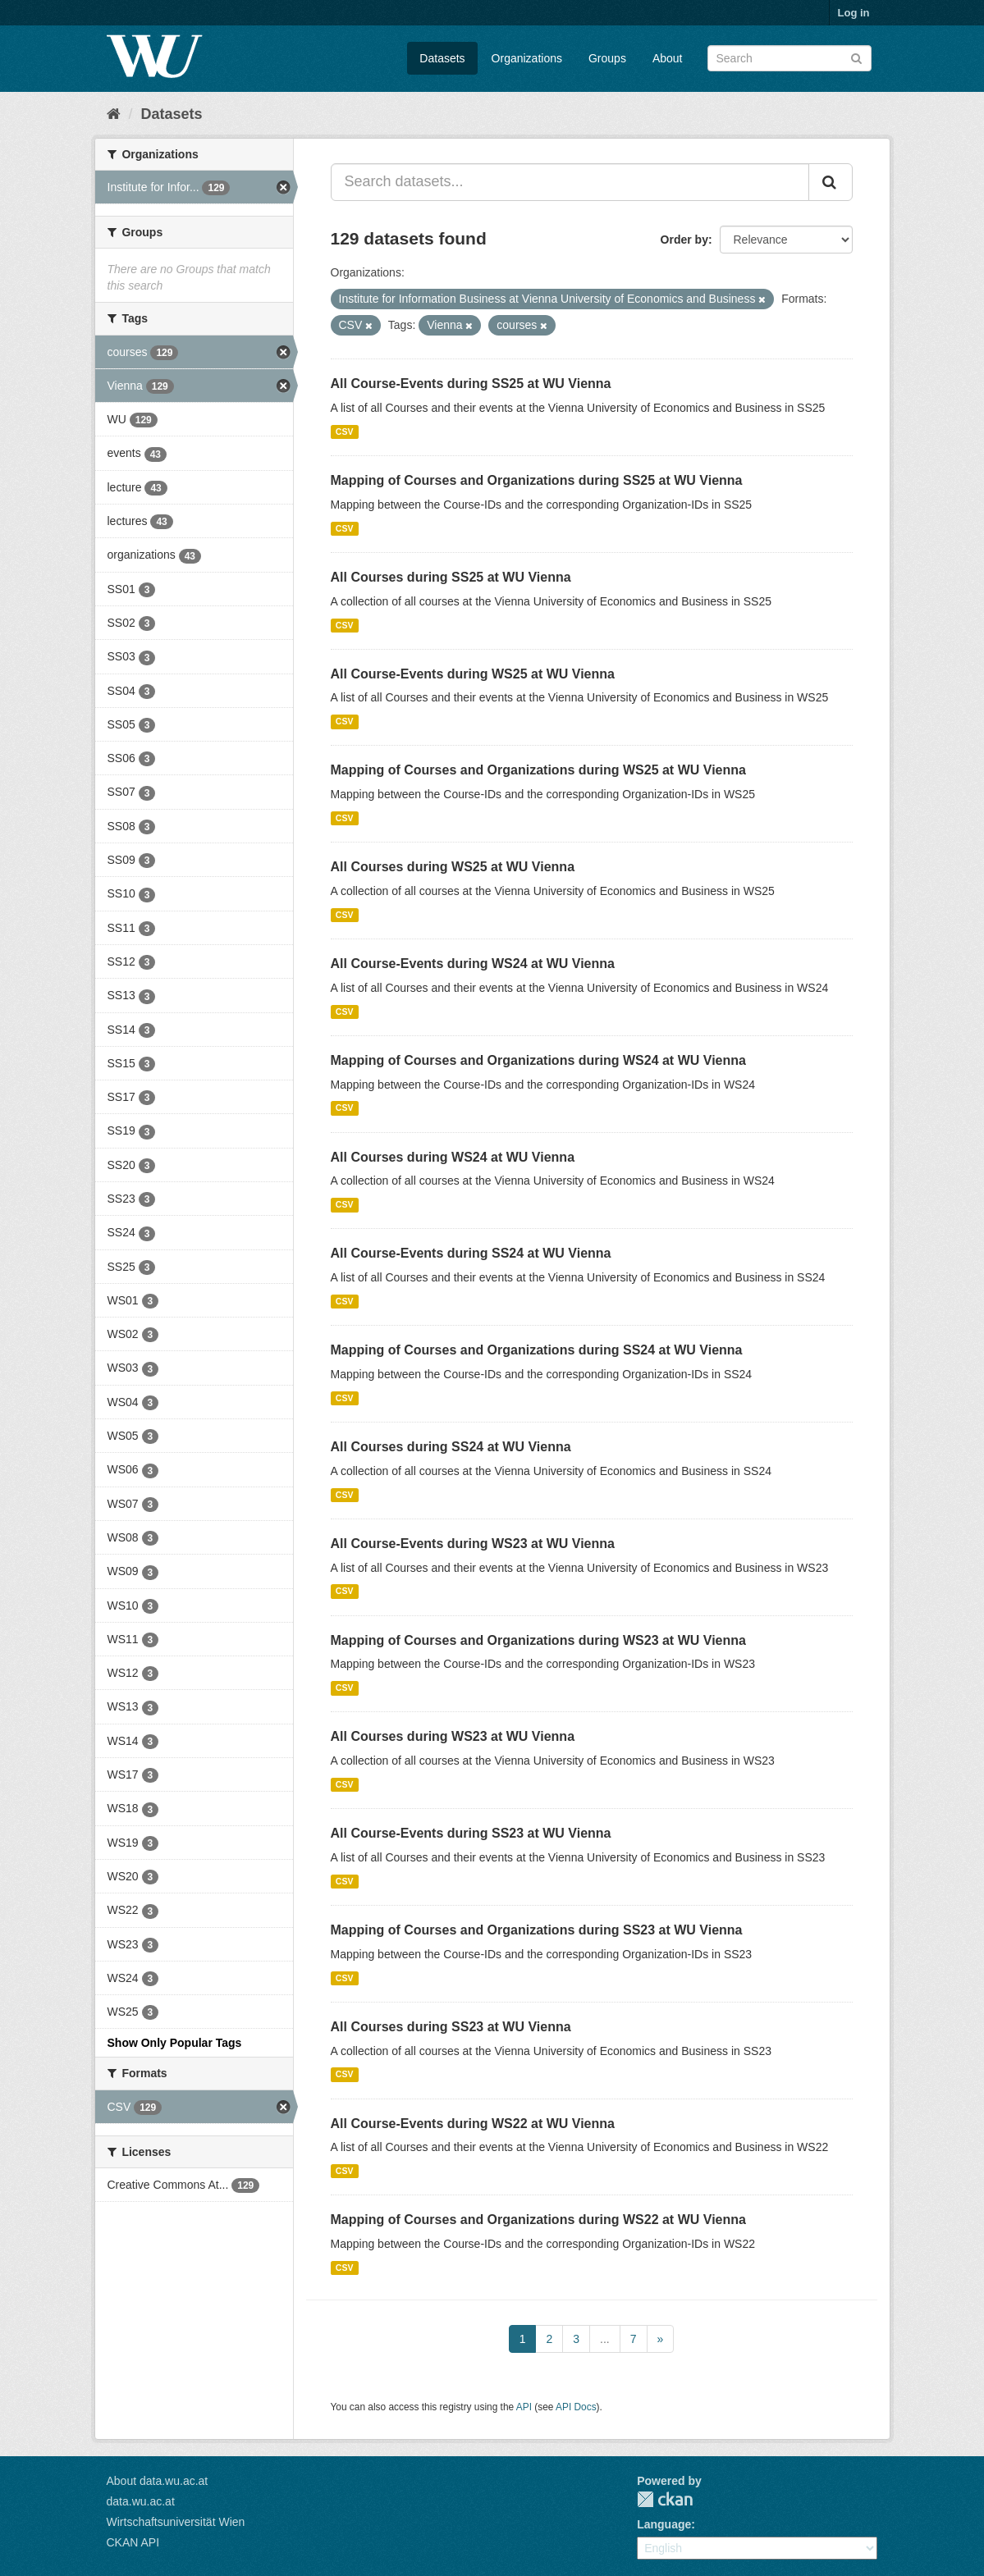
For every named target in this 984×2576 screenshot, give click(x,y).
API (524, 2407)
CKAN (665, 2499)
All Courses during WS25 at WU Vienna (453, 867)
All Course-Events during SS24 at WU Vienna (471, 1253)
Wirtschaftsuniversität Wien (176, 2521)
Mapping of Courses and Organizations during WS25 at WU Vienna (538, 770)
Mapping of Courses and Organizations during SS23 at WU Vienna (537, 1930)
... (605, 2338)
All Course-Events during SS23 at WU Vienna (471, 1833)
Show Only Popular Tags (175, 2042)
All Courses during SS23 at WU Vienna (451, 2027)
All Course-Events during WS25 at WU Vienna (473, 674)
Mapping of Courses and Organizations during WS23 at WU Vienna (538, 1640)
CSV (345, 431)
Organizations (527, 58)
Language (664, 2524)
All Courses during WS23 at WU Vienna (453, 1736)
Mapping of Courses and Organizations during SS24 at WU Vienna (537, 1350)
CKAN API (133, 2542)
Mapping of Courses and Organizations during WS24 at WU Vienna (538, 1060)
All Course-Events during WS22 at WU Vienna (473, 2124)
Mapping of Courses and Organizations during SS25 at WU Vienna (537, 480)
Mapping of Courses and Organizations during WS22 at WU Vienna (538, 2220)
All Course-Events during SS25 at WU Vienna (471, 384)
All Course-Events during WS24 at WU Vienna (473, 964)
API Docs (576, 2407)
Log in (854, 13)
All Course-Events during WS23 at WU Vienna (473, 1544)
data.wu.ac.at (141, 2501)
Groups (607, 58)
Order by (684, 239)
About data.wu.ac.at (157, 2480)
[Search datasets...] (570, 182)
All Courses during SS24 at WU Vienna (451, 1447)
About (667, 58)
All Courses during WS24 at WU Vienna (453, 1157)
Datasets (442, 58)
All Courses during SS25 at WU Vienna (451, 577)
